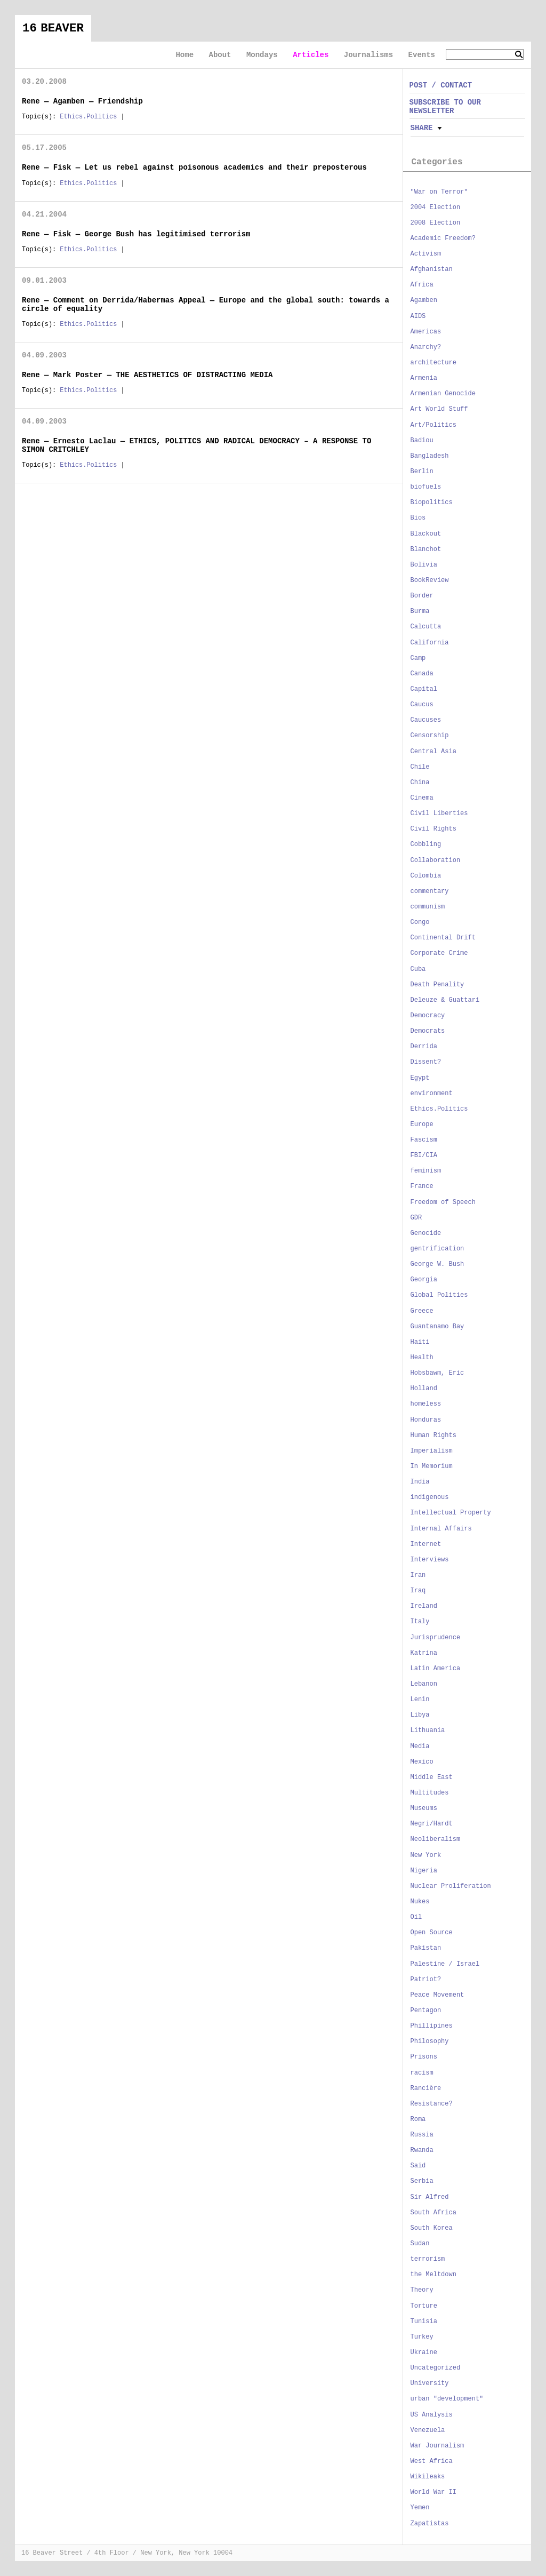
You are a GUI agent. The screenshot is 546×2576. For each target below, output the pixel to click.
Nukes (420, 1901)
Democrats (428, 1031)
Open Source (432, 1932)
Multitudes (430, 1793)
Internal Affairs (441, 1529)
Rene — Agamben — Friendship (82, 101)
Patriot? (426, 1979)
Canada (422, 673)
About (219, 55)
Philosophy (430, 2041)
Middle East (432, 1777)
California (430, 643)
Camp (418, 658)
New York (426, 1855)
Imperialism (432, 1451)
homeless (426, 1404)
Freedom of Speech (443, 1202)
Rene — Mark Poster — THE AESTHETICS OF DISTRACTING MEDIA (147, 375)
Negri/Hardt (432, 1824)
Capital (424, 689)
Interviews (430, 1560)
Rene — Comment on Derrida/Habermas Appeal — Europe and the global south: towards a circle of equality (205, 304)
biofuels (426, 487)
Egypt (420, 1078)
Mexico (422, 1762)
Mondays (262, 55)
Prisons (424, 2057)
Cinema (422, 798)
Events (421, 55)
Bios (418, 518)
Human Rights (433, 1435)
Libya (420, 1715)
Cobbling (426, 844)
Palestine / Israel (445, 1964)
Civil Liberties (439, 813)
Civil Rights (433, 829)
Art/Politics (433, 425)
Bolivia (424, 565)
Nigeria (424, 1871)
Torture (424, 2306)
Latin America (436, 1668)
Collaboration (436, 860)
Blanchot (426, 549)
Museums (424, 1808)
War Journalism (437, 2446)
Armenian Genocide (443, 393)
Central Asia (433, 751)
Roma (418, 2119)
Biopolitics (432, 502)
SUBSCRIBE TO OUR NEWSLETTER (445, 106)
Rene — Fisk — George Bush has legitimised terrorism (136, 234)
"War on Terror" (439, 192)
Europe (422, 1124)
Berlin (422, 471)
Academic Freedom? (443, 238)
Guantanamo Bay (437, 1326)
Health (422, 1357)
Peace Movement (437, 1995)
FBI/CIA (424, 1155)
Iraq (418, 1590)
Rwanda (422, 2150)
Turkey (422, 2337)
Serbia (422, 2181)
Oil (416, 1917)
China (420, 782)
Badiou (422, 440)
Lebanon (424, 1684)
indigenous (430, 1497)
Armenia (424, 378)
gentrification (437, 1249)
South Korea (432, 2228)
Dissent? (426, 1062)
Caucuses (426, 720)
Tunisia (424, 2321)
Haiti (420, 1342)
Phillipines (432, 2026)
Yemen (420, 2507)
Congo (420, 922)
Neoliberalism (436, 1839)
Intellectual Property (451, 1513)
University (430, 2383)
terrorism (428, 2259)
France (422, 1186)
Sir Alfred (430, 2197)
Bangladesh (430, 456)
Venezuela (428, 2430)
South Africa (433, 2212)
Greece (422, 1311)
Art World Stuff (439, 409)
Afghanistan (432, 269)
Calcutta (426, 627)
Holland (424, 1388)
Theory (422, 2290)
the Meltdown (433, 2274)
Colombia (426, 876)
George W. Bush (437, 1264)
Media (420, 1746)
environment (432, 1093)
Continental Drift (443, 938)
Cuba (418, 969)
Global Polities (439, 1295)
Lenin (420, 1699)
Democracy (428, 1015)
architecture (433, 362)
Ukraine (424, 2352)
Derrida (424, 1046)
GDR (416, 1218)
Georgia (424, 1279)
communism (428, 907)
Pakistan (426, 1948)
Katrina (424, 1653)
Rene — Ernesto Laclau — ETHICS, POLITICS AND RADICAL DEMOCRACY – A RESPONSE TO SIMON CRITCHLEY (196, 445)
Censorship (430, 735)
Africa (422, 285)
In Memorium (432, 1466)
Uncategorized (436, 2368)
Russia (422, 2135)
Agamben (424, 300)
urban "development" (447, 2399)
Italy (420, 1621)
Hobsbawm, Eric (437, 1373)
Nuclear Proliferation (451, 1886)
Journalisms (368, 55)
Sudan (420, 2243)
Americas (426, 332)
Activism (426, 254)
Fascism (424, 1140)
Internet (426, 1544)
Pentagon (426, 2010)
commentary (430, 891)
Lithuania (428, 1730)
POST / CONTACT (441, 85)
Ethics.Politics (88, 117)
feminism (426, 1171)
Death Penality (437, 984)
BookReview (430, 580)
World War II (433, 2492)
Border (422, 596)
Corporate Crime (439, 953)
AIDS (418, 316)
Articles (310, 55)
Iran (418, 1575)
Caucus (422, 704)
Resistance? (432, 2104)
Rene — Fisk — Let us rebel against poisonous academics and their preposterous (194, 167)
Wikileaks (428, 2477)
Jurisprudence (436, 1637)
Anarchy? (426, 347)
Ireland (424, 1606)
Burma (420, 611)
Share (422, 128)
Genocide (426, 1233)
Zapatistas (430, 2523)
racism (422, 2073)
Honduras (426, 1420)
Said (418, 2166)
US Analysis (432, 2415)
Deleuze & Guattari (445, 1000)
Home (184, 55)
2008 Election (436, 223)
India (420, 1482)
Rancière (426, 2088)
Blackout (426, 534)
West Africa (432, 2461)
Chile (420, 767)
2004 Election (436, 207)
